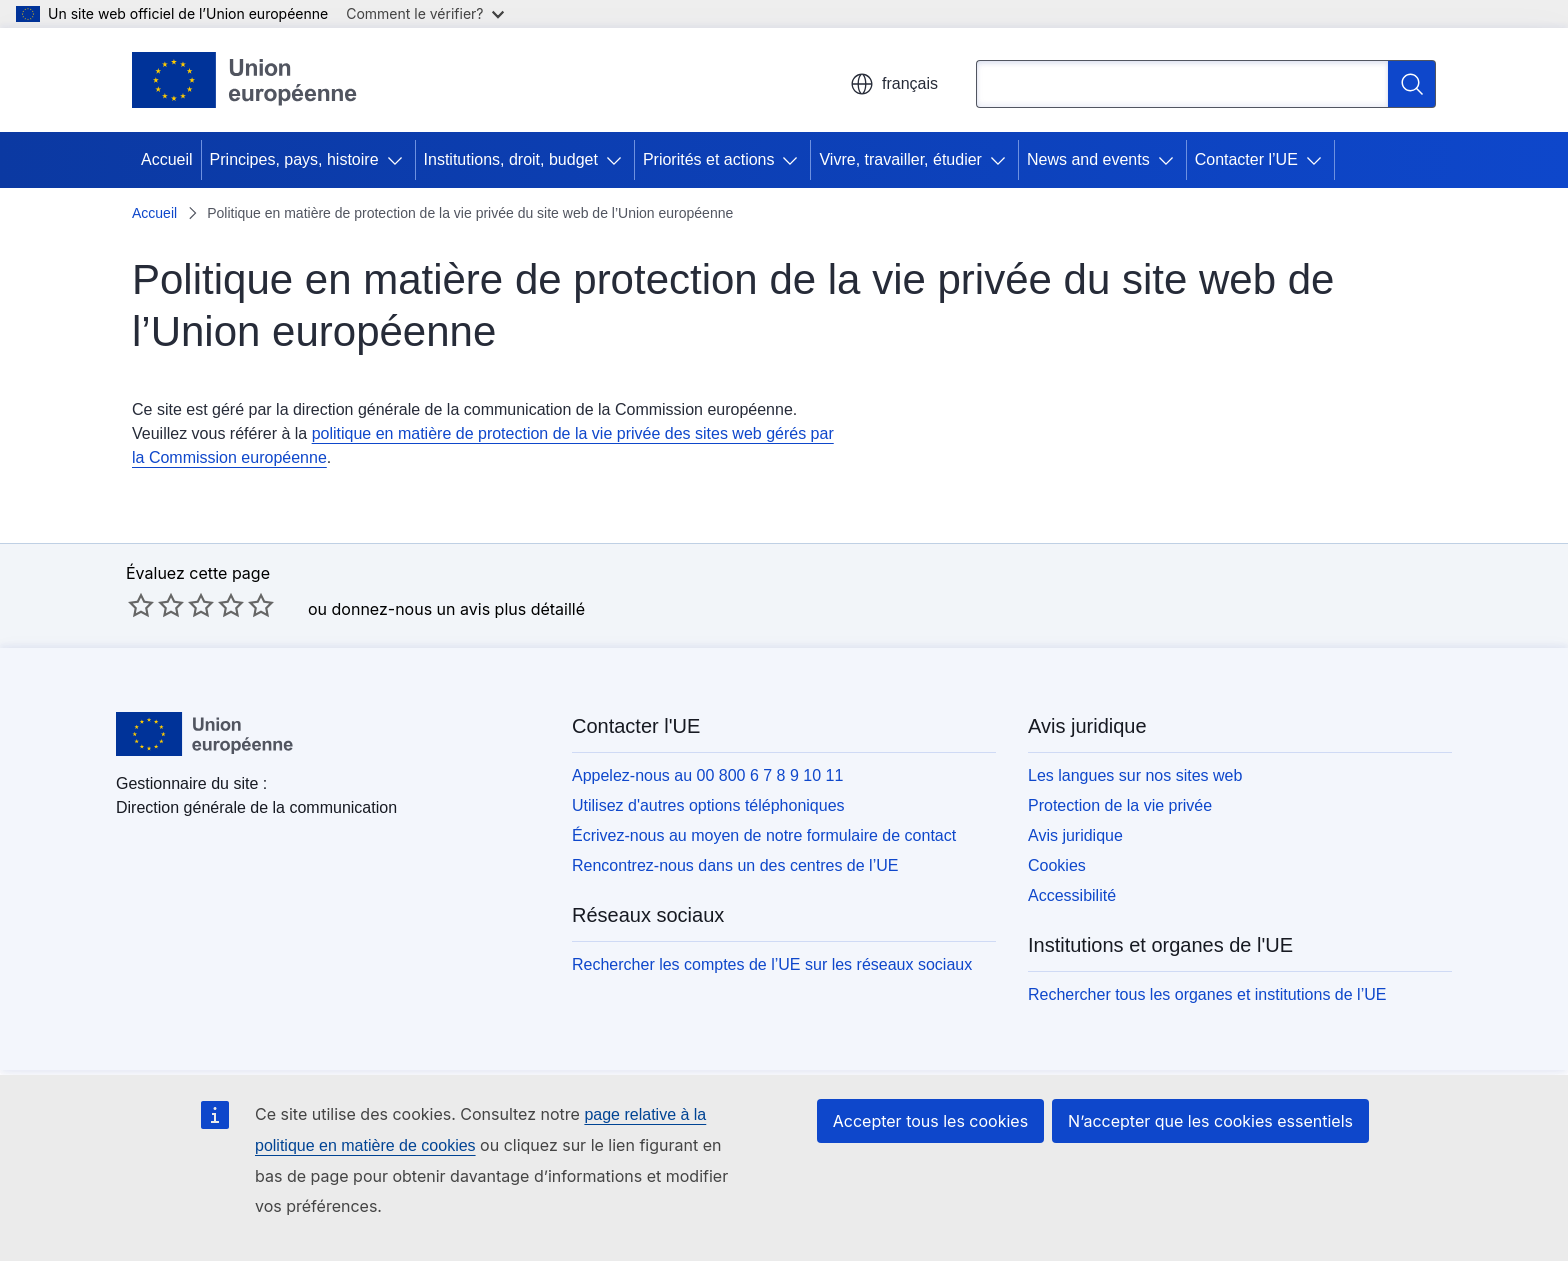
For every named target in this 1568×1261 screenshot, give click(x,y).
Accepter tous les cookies (930, 1121)
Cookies (1057, 865)
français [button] (894, 84)
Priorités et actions (709, 159)
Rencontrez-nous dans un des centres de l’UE (735, 865)
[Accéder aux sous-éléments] (399, 160)
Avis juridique (1075, 835)
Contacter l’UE (1246, 159)
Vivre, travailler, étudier (900, 159)
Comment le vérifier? (424, 13)
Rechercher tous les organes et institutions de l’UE (1207, 994)
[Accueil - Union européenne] (245, 80)
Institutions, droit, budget (511, 159)
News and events (1088, 159)
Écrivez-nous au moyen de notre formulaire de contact (764, 835)
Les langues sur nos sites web (1135, 775)
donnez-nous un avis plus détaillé (458, 609)
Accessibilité (1072, 895)
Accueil (167, 159)
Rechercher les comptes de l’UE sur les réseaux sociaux (772, 964)
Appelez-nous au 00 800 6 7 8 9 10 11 (707, 775)
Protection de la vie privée (1120, 805)
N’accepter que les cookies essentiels (1210, 1121)
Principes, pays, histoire (294, 159)
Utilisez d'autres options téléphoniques (708, 805)
